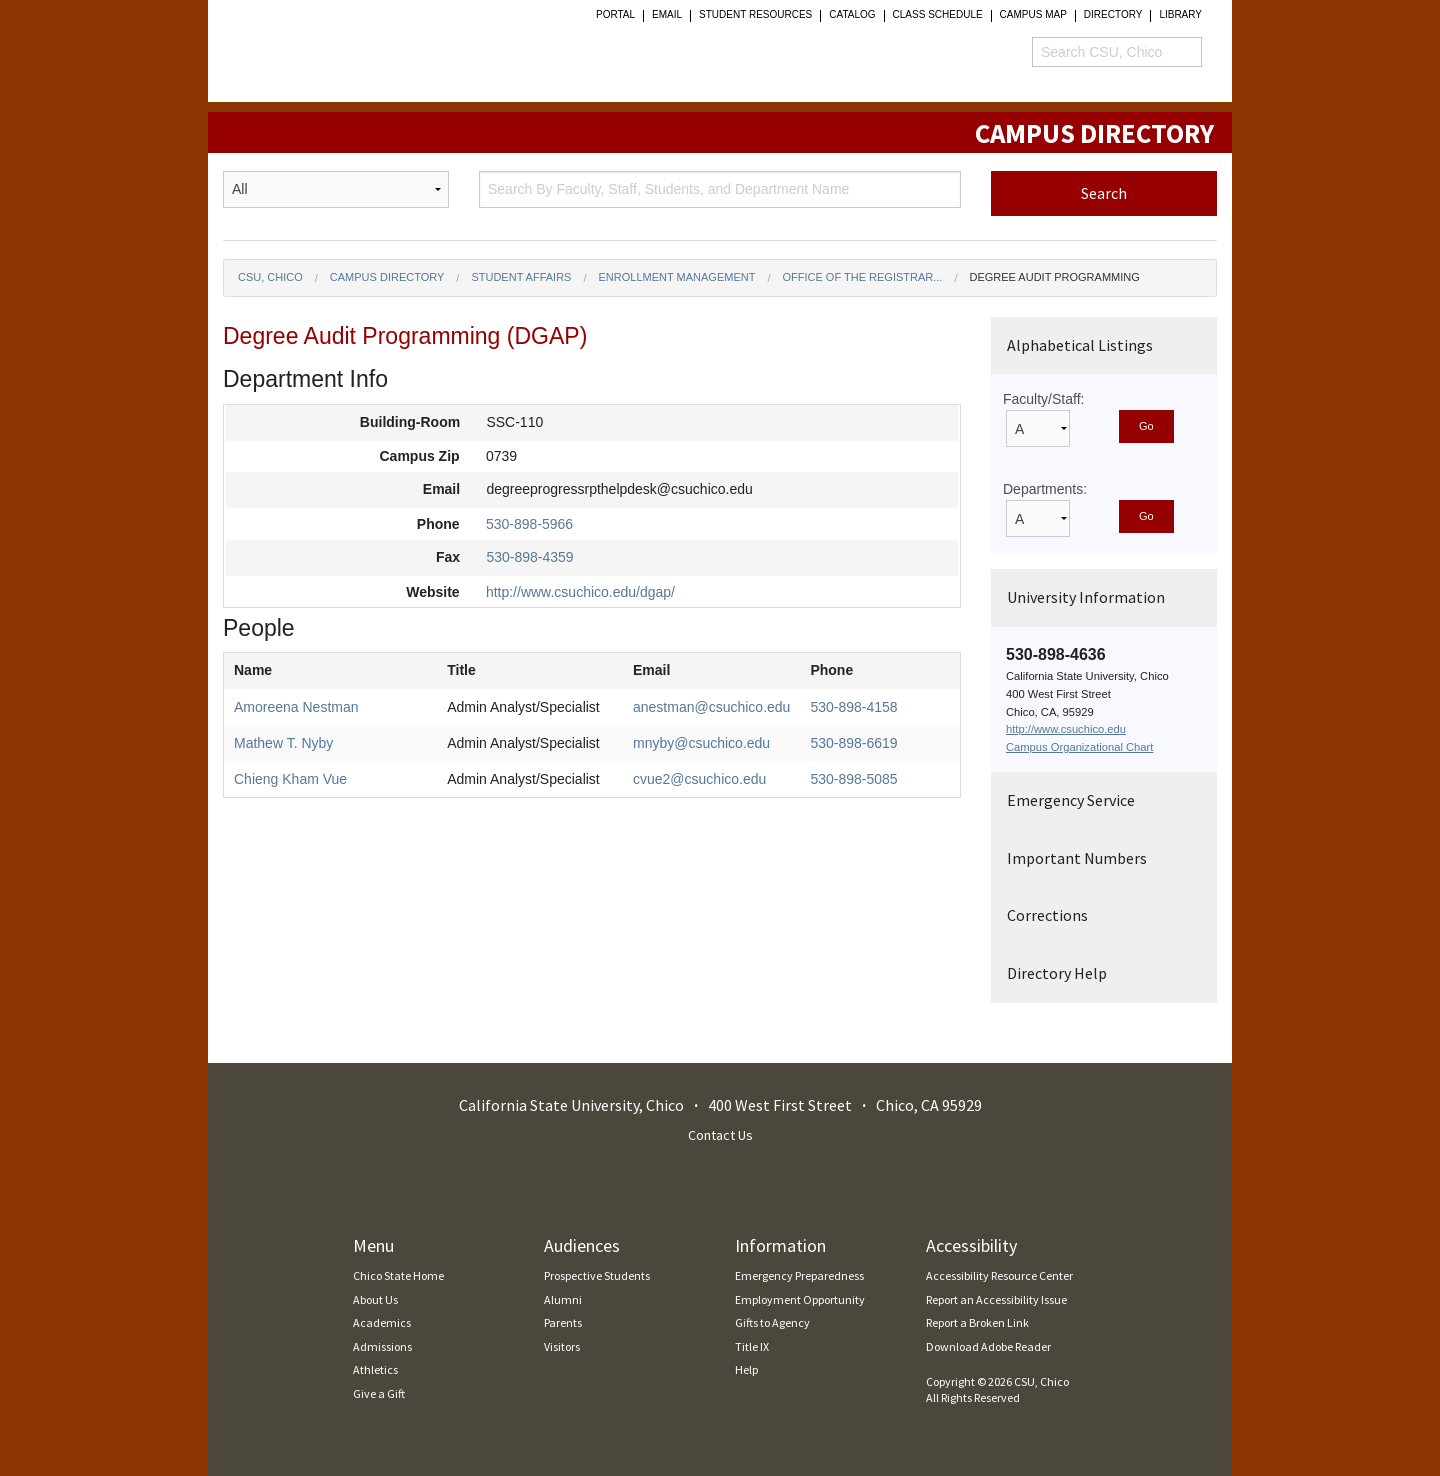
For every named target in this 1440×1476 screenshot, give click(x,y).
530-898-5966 (529, 524)
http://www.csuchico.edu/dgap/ (580, 592)
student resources (755, 15)
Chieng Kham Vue (290, 779)
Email (667, 15)
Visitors (562, 1346)
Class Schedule (938, 15)
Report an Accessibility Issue (996, 1299)
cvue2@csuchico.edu (699, 779)
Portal (615, 15)
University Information (1086, 597)
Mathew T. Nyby (283, 743)
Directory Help (1057, 973)
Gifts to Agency (772, 1322)
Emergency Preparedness (799, 1275)
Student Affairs (521, 277)
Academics (382, 1322)
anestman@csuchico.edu (711, 707)
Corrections (1047, 915)
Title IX (752, 1346)
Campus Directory (387, 277)
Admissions (382, 1346)
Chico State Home (398, 1275)
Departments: (1045, 489)
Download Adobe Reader (988, 1346)
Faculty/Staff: (1043, 399)
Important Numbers (1077, 858)
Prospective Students (597, 1275)
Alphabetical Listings (1080, 345)
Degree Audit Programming (1054, 277)
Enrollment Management (677, 277)
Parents (563, 1322)
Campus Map (1033, 15)
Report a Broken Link (977, 1322)
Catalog (852, 15)
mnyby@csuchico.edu (701, 743)
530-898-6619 (853, 743)
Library (1180, 15)
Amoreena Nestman (296, 707)
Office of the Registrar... (862, 277)
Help (746, 1369)
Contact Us (720, 1135)
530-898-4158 (853, 707)
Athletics (375, 1369)
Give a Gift (379, 1393)
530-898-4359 (529, 557)
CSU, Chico (270, 277)
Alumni (563, 1299)
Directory (1113, 15)
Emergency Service (1071, 800)
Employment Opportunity (800, 1299)
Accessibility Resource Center (999, 1275)
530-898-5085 (853, 779)
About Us (375, 1299)
